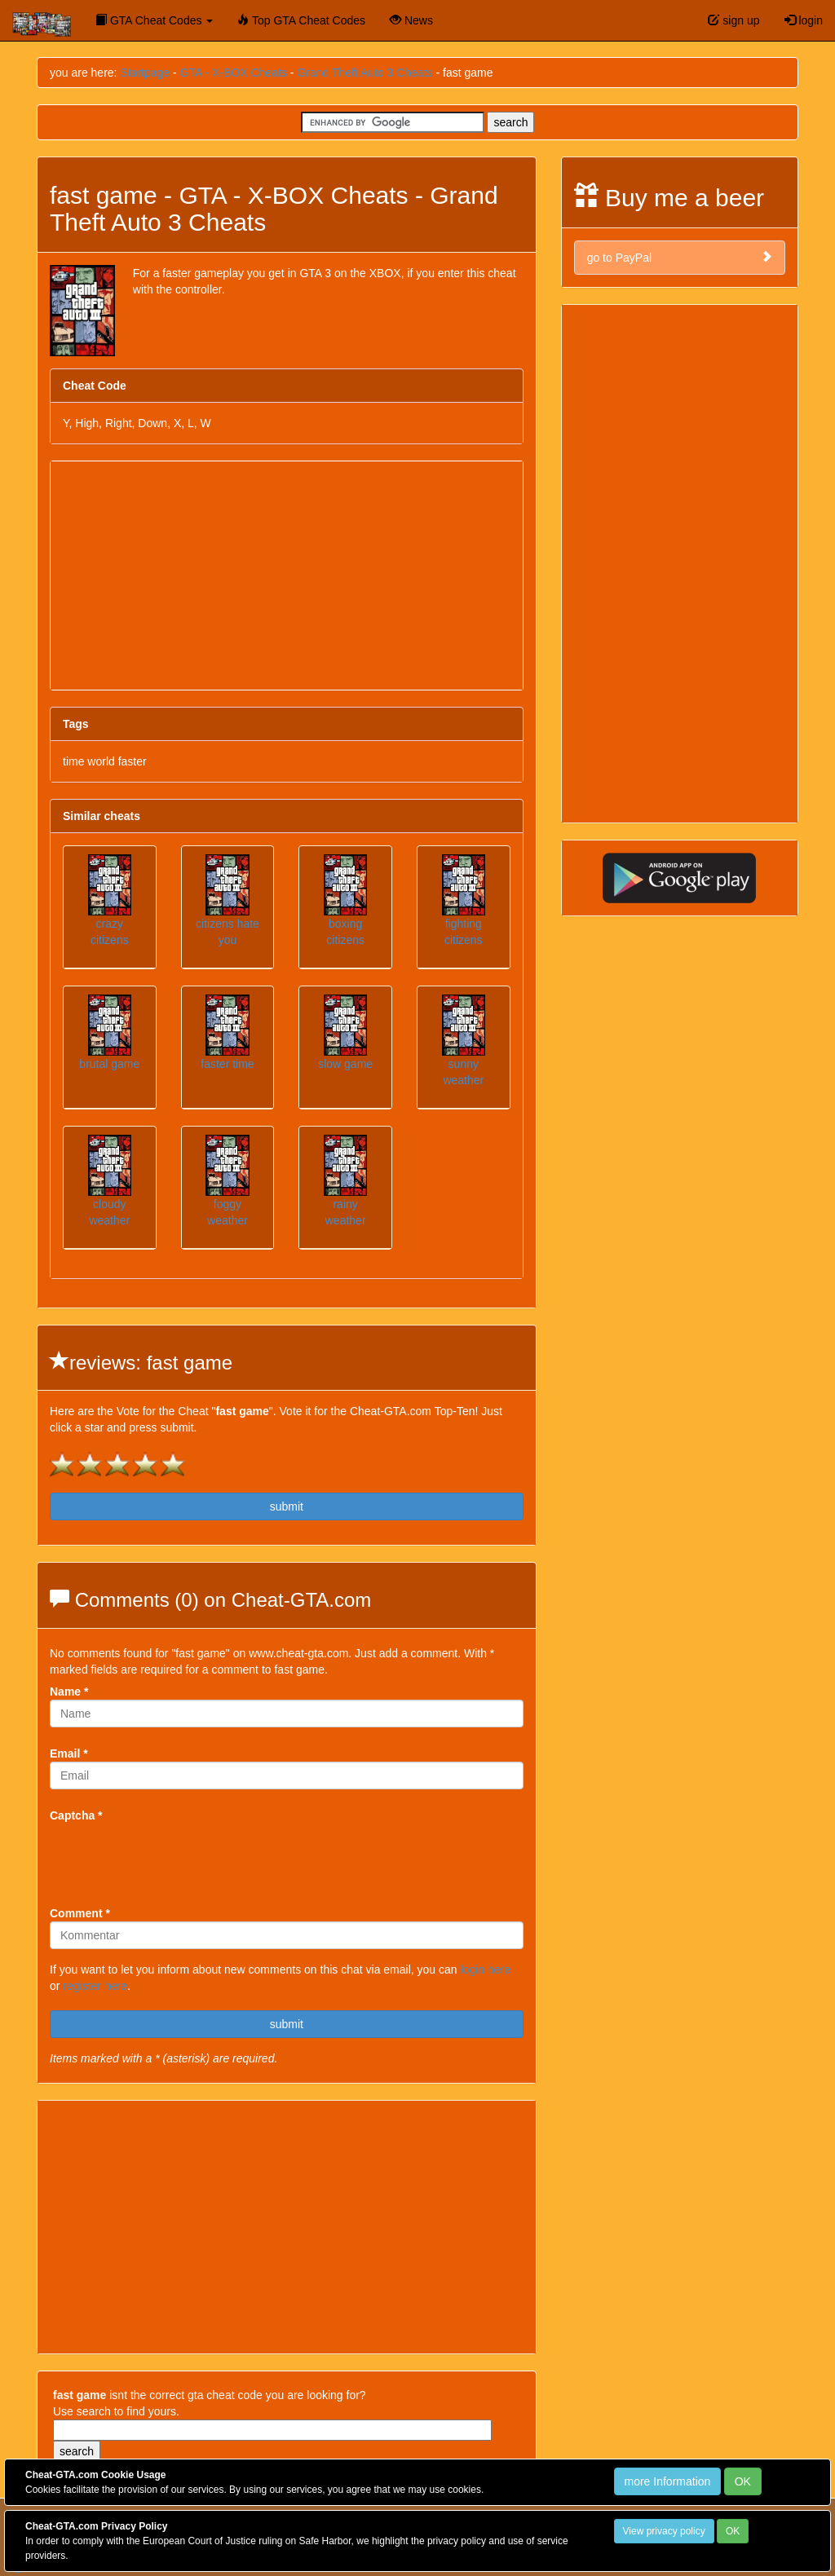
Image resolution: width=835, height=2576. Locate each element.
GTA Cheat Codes (154, 20)
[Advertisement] (286, 575)
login (803, 20)
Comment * (80, 1913)
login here (485, 1969)
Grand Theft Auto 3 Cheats (364, 72)
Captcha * (76, 1815)
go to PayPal (679, 257)
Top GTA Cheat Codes (301, 20)
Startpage (145, 72)
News (411, 20)
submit (286, 1506)
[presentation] (174, 1855)
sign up (733, 20)
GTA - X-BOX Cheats (233, 72)
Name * (69, 1691)
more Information (668, 2481)
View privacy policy (664, 2531)
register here (95, 1985)
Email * (69, 1753)
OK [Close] (743, 2481)
